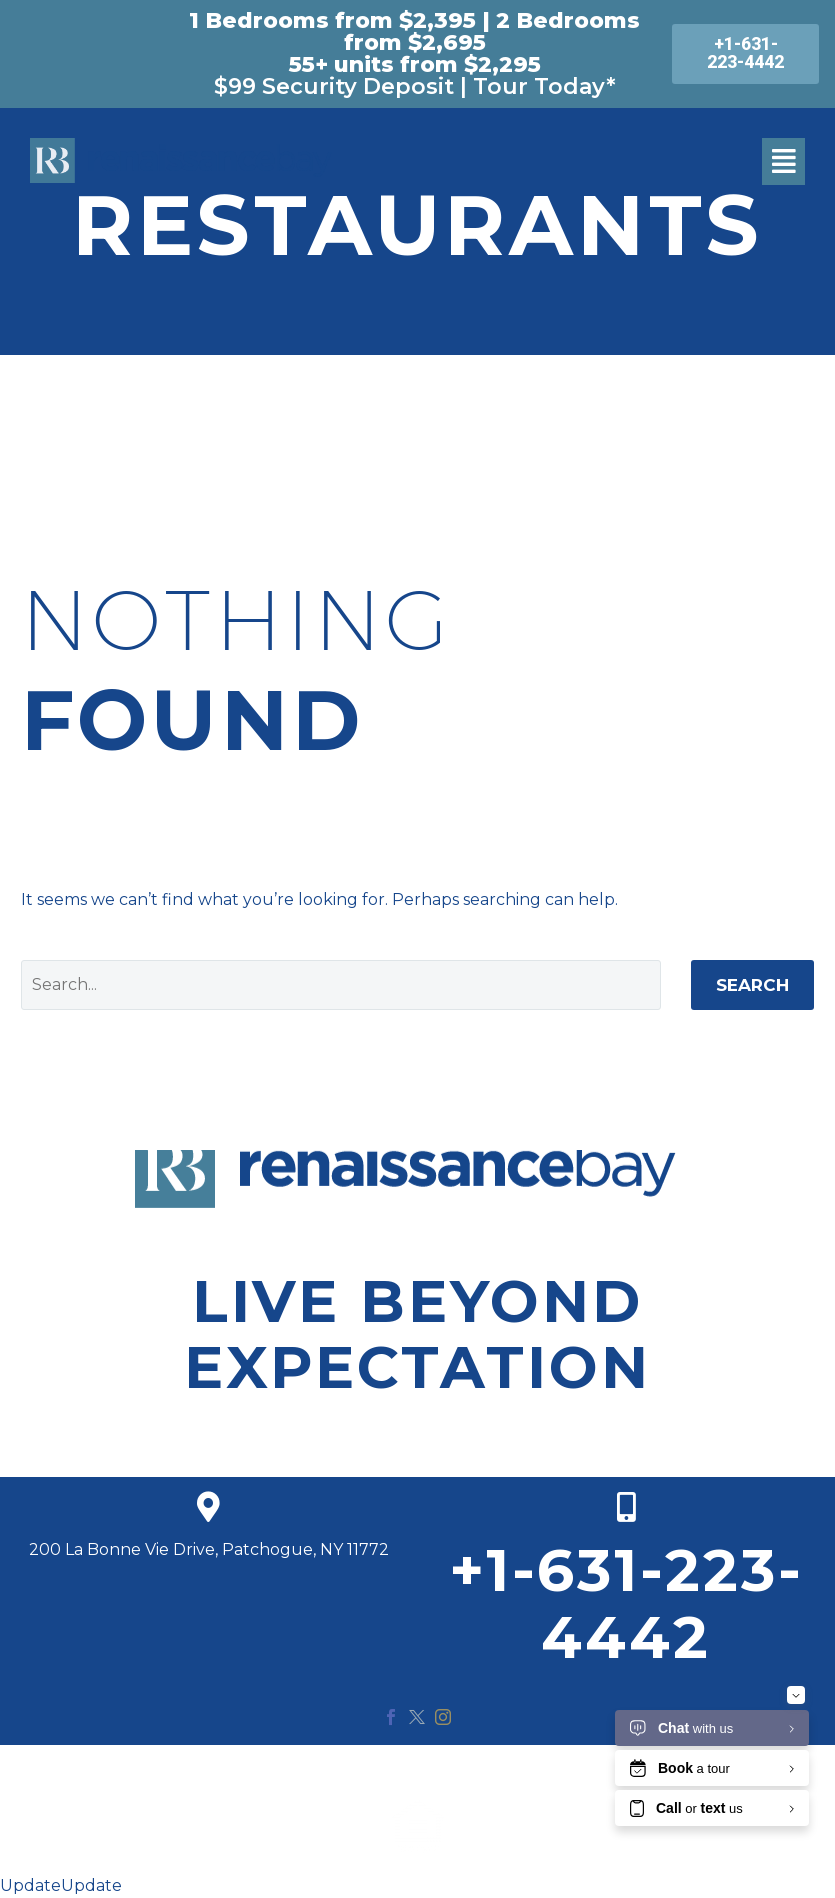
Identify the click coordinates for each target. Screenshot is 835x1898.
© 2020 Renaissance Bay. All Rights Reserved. (418, 1770)
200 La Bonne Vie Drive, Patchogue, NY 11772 (209, 1549)
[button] (783, 161)
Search (752, 985)
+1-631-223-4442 (626, 1603)
